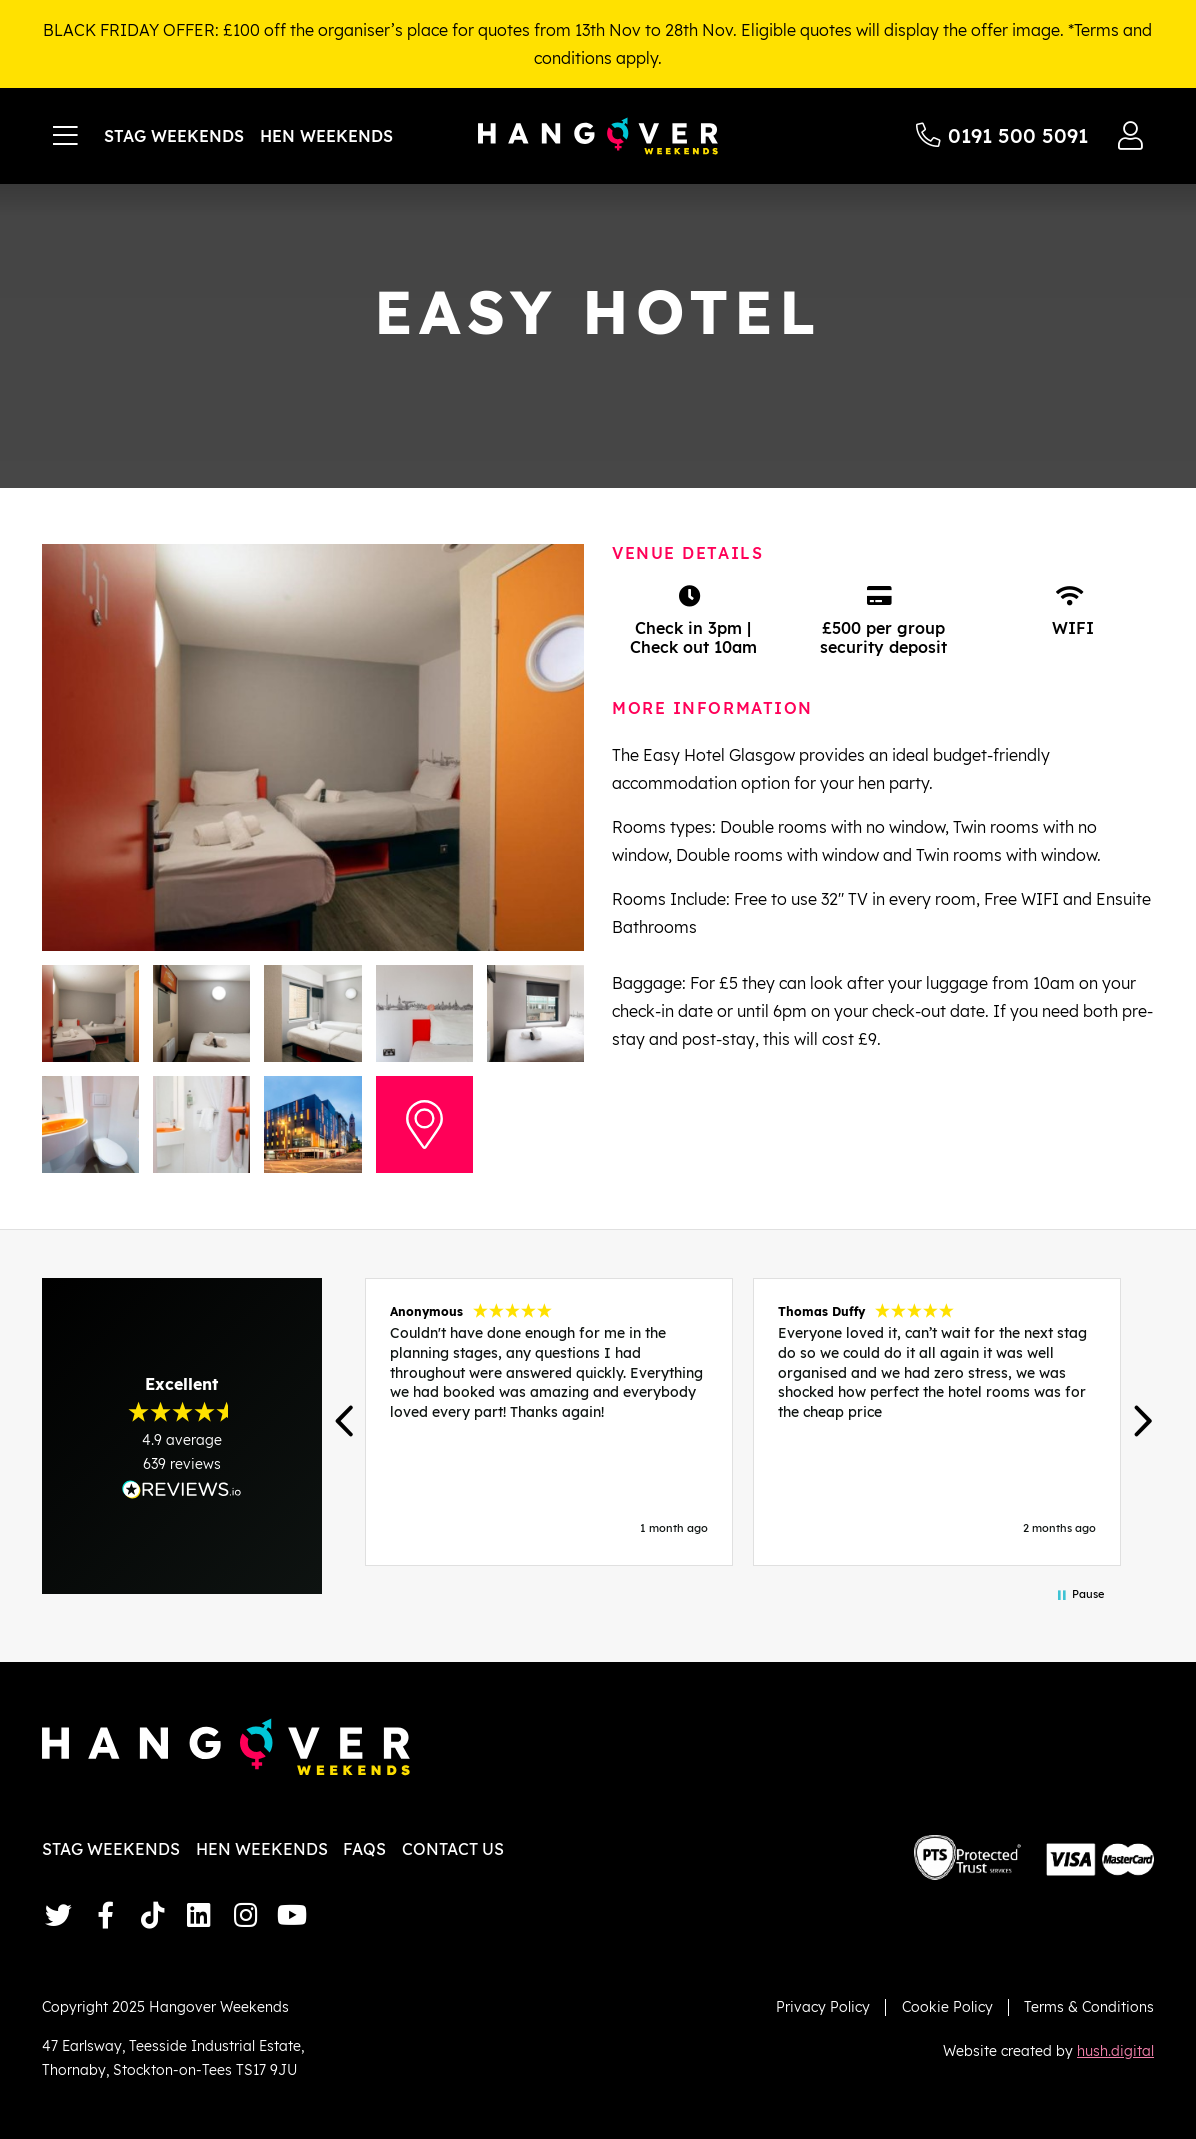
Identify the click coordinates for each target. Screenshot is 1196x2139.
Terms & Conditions (1089, 2006)
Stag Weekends (174, 136)
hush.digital (1115, 2050)
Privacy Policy (823, 2006)
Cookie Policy (947, 2006)
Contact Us (453, 1849)
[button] (345, 1422)
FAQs (364, 1849)
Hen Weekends (326, 136)
